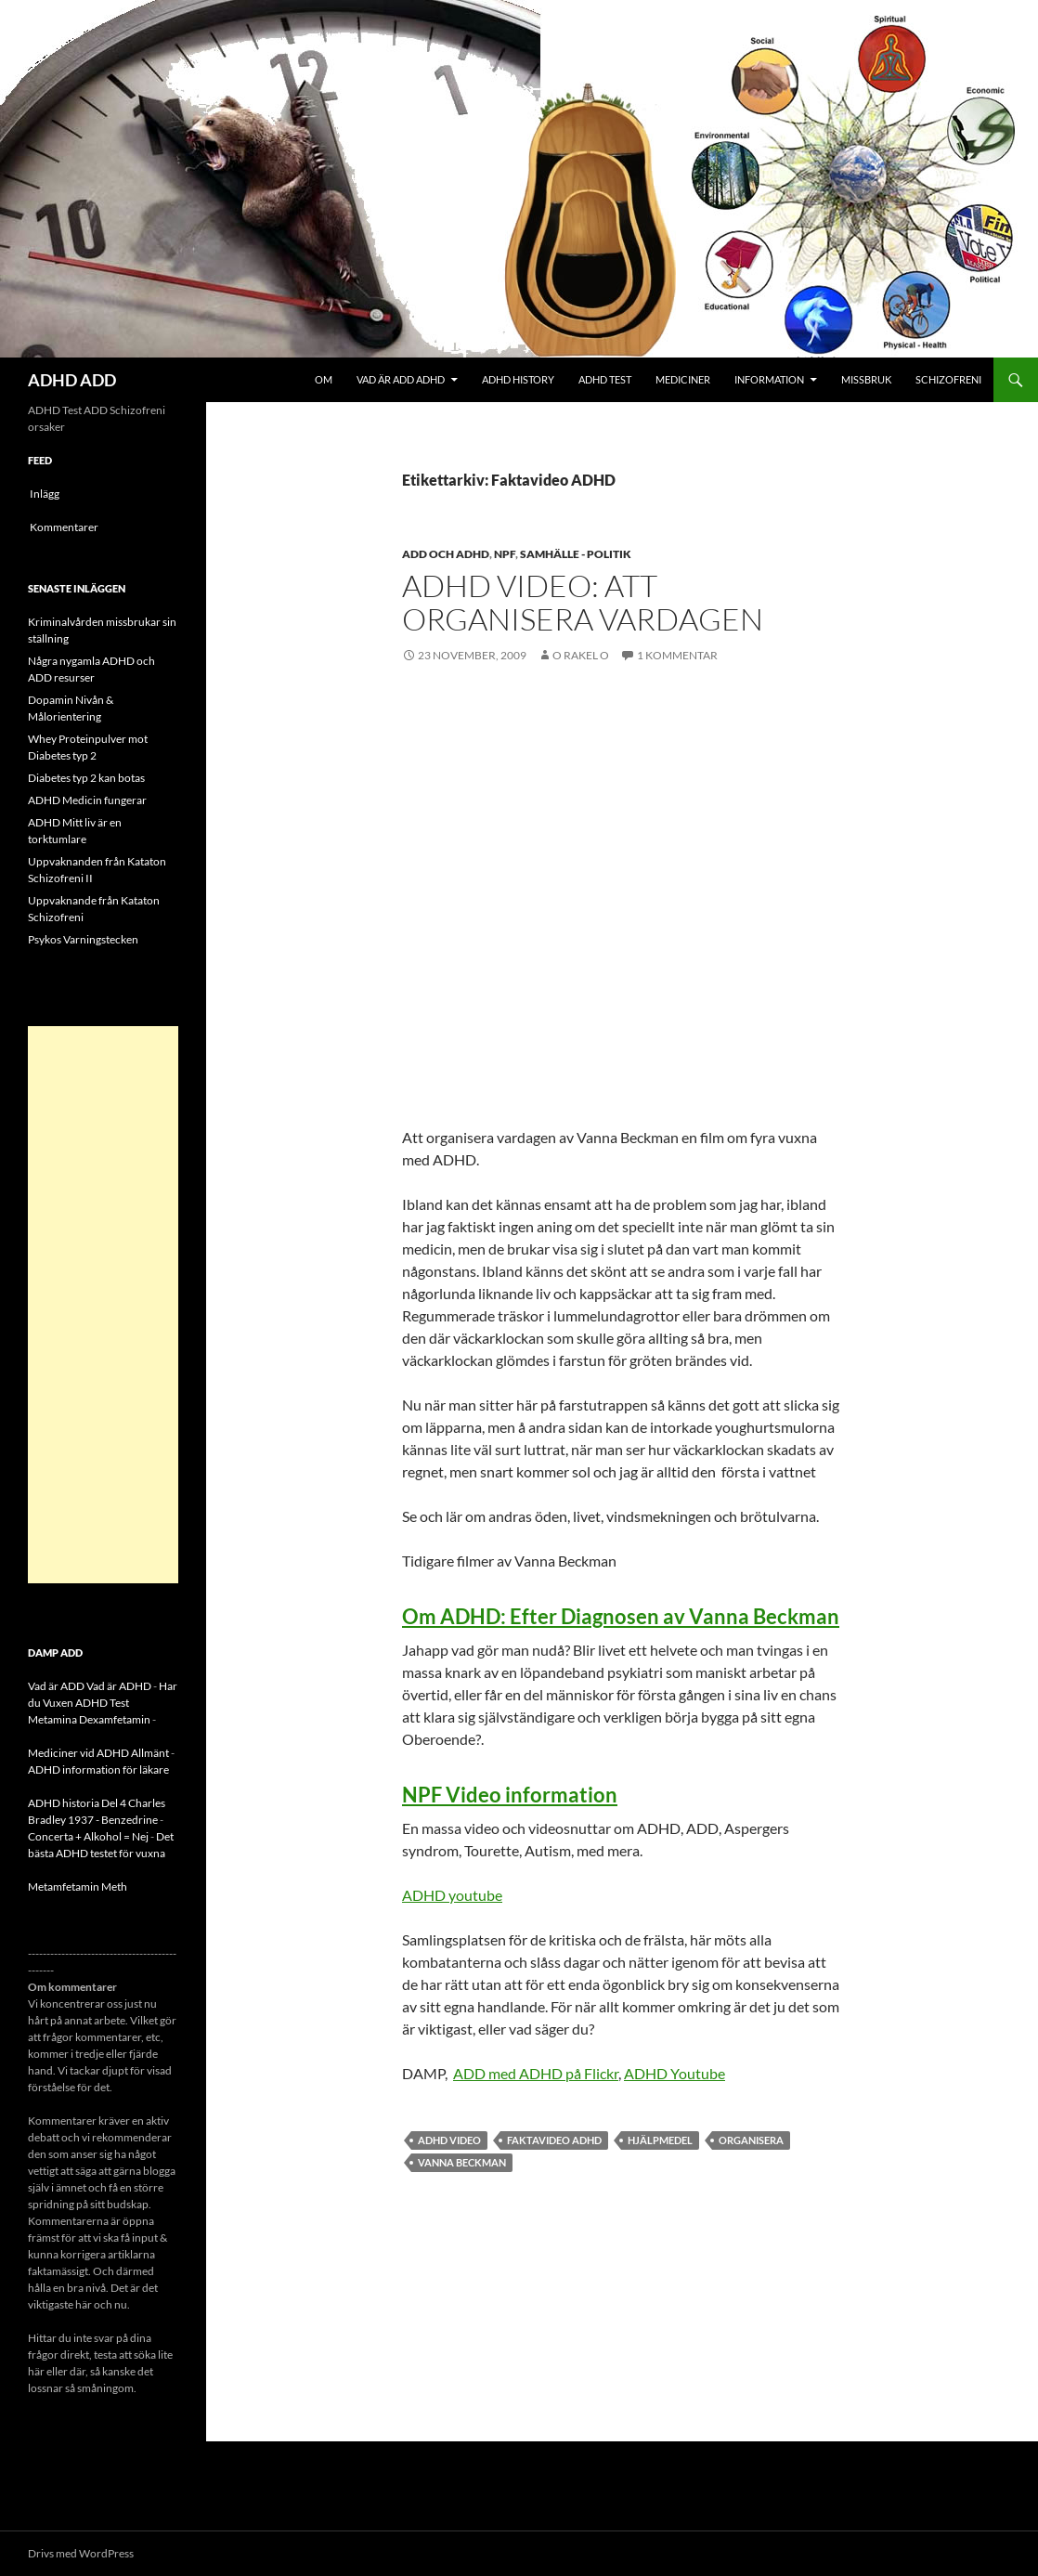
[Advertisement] (103, 1304)
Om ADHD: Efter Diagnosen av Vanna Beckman (620, 1616)
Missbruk (866, 379)
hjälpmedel (660, 2140)
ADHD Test (604, 379)
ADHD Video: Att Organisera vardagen (582, 602)
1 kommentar (677, 655)
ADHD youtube (452, 1895)
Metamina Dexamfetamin (89, 1719)
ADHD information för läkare (98, 1769)
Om (323, 379)
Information (769, 379)
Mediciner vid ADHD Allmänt (98, 1753)
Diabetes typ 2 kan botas (86, 778)
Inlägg (44, 494)
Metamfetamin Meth (77, 1886)
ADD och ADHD (445, 554)
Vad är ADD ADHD (401, 379)
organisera (751, 2140)
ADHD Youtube (674, 2073)
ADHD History (518, 379)
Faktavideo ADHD (554, 2140)
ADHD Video (449, 2140)
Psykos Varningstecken (83, 939)
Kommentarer (64, 527)
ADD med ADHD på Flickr (535, 2073)
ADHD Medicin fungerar (87, 800)
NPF (504, 554)
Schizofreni (948, 379)
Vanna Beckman (462, 2162)
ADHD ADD (72, 380)
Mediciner (682, 379)
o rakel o (580, 655)
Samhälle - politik (575, 554)
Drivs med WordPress (81, 2553)
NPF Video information (509, 1794)
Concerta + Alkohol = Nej (88, 1836)
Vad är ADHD (118, 1686)
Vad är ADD (56, 1686)
